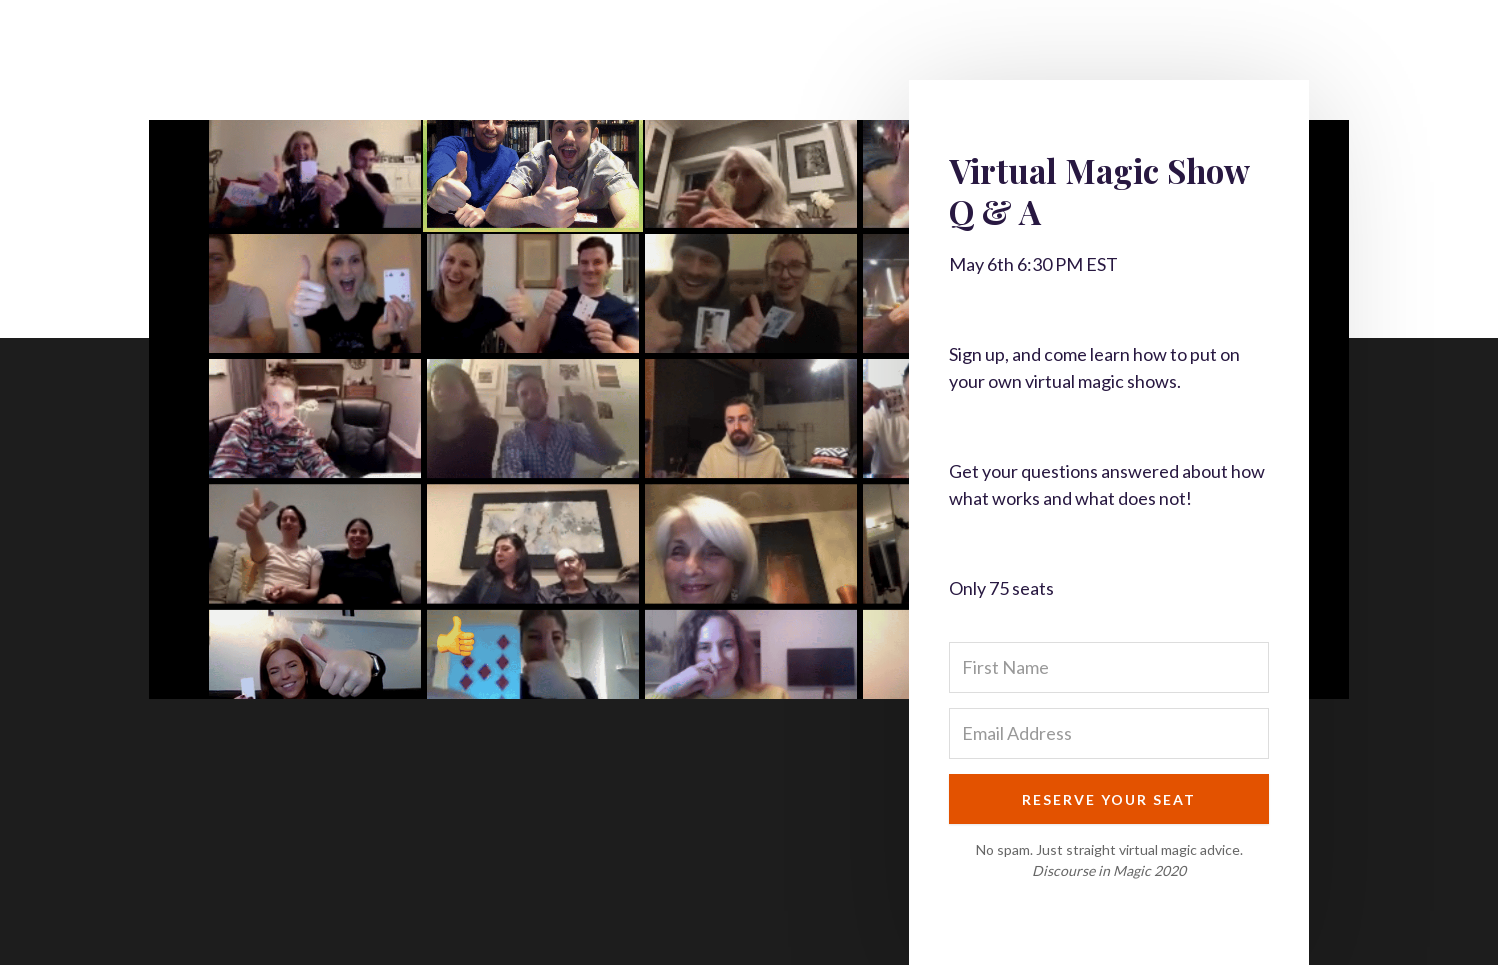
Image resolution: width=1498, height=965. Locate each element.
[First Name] (1109, 667)
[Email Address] (1109, 733)
